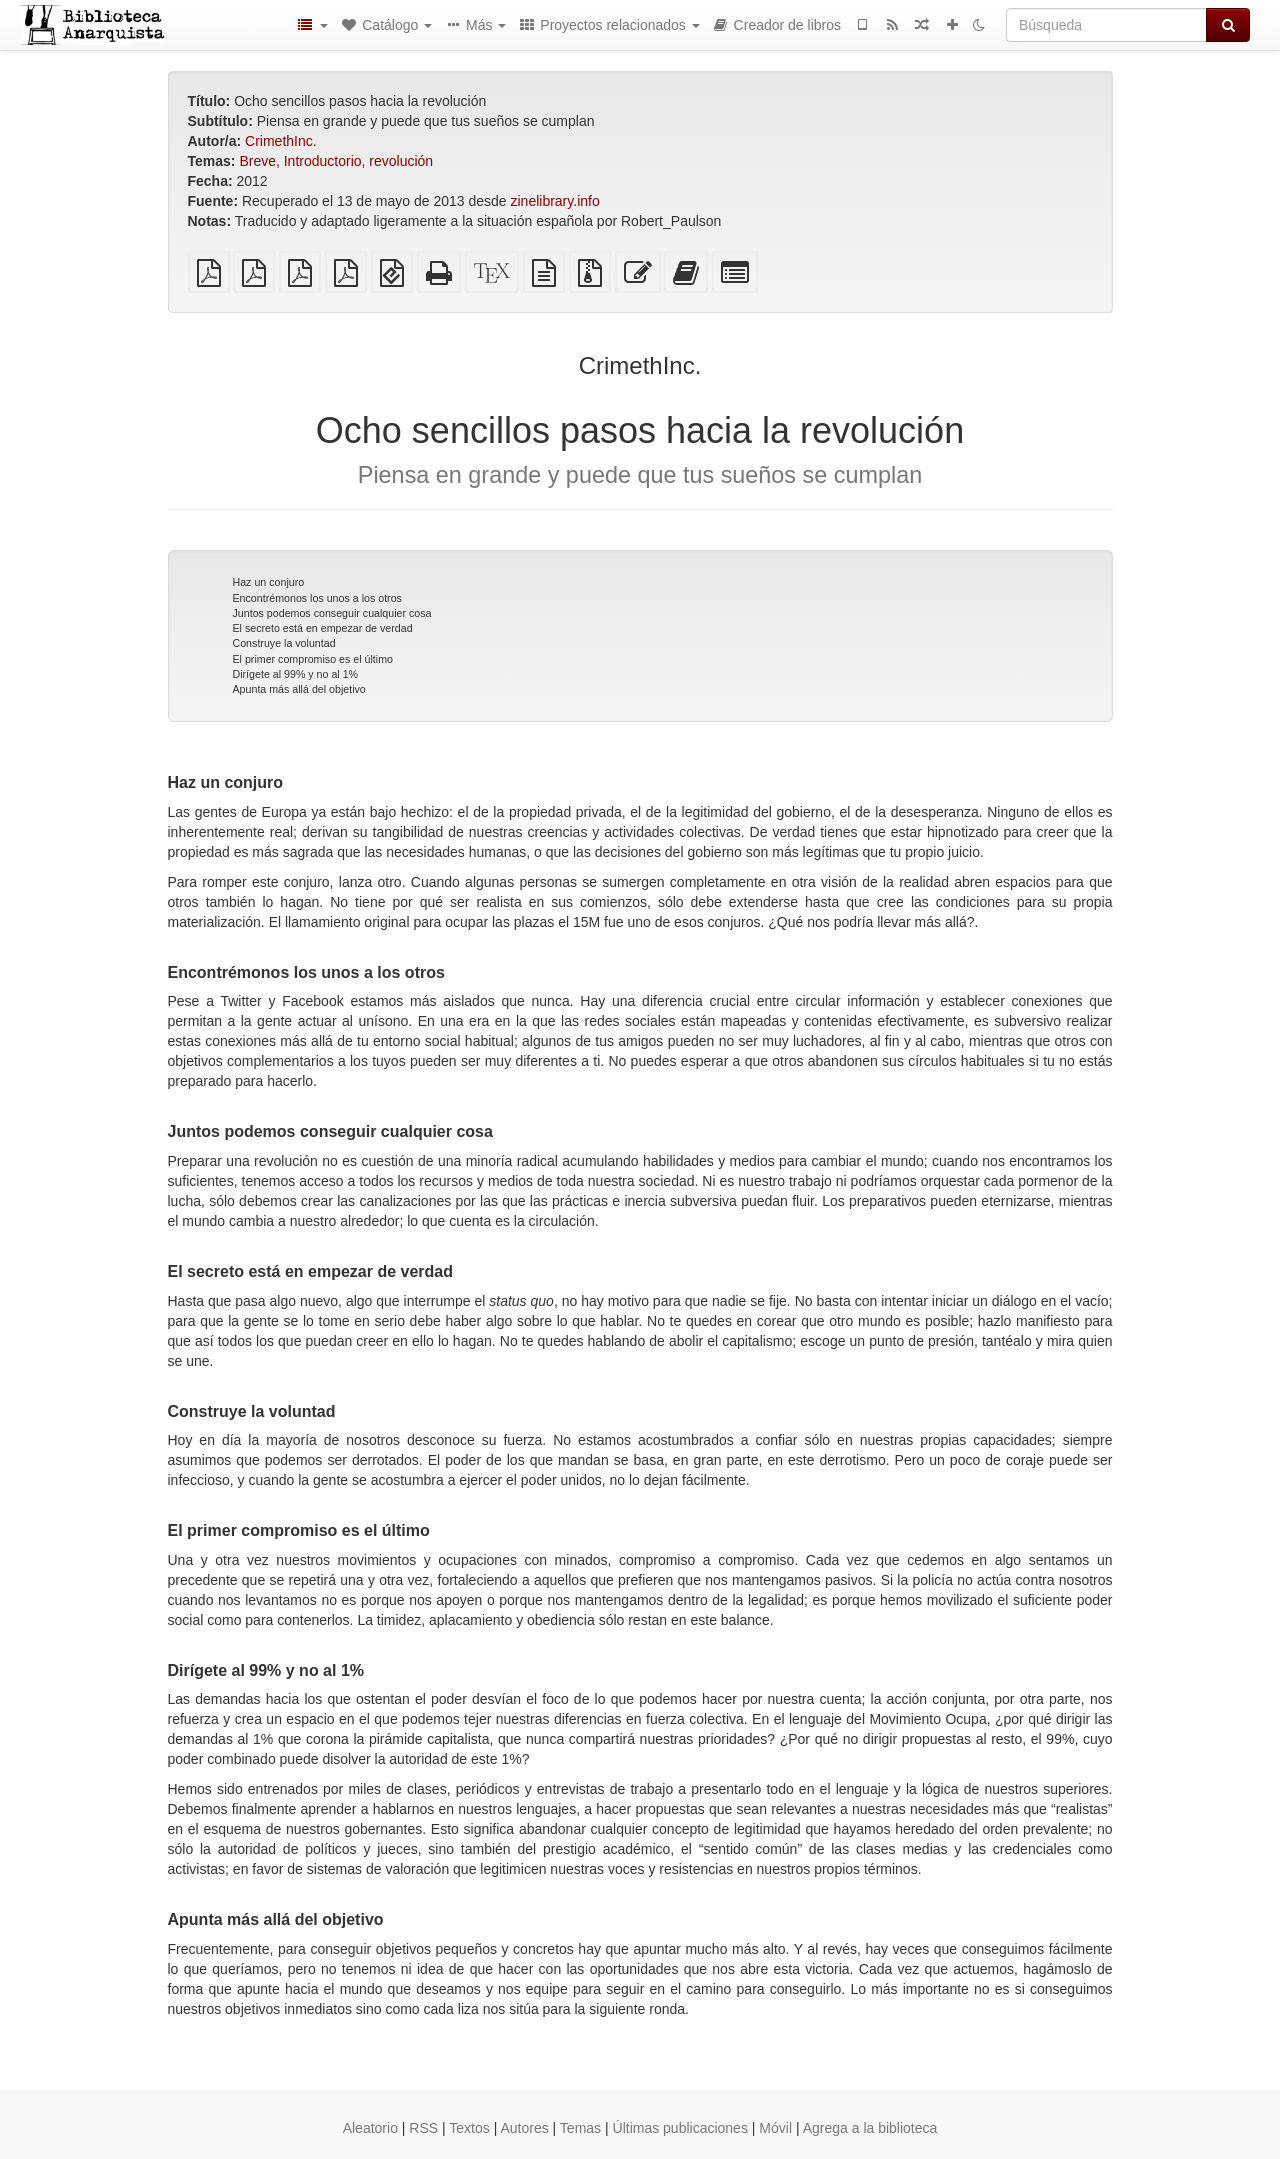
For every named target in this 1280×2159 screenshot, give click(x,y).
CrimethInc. (281, 141)
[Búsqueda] (1106, 25)
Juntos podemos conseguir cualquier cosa (332, 613)
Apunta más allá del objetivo (299, 689)
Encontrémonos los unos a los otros (317, 598)
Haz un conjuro (269, 582)
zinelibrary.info (554, 201)
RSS (423, 2128)
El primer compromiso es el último (313, 659)
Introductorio (323, 161)
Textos (469, 2128)
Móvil (775, 2128)
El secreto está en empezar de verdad (323, 628)
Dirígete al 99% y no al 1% (296, 674)
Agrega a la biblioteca (870, 2128)
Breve (257, 161)
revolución (401, 161)
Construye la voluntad (284, 643)
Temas (580, 2128)
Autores (524, 2128)
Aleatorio (370, 2128)
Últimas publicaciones (680, 2128)
